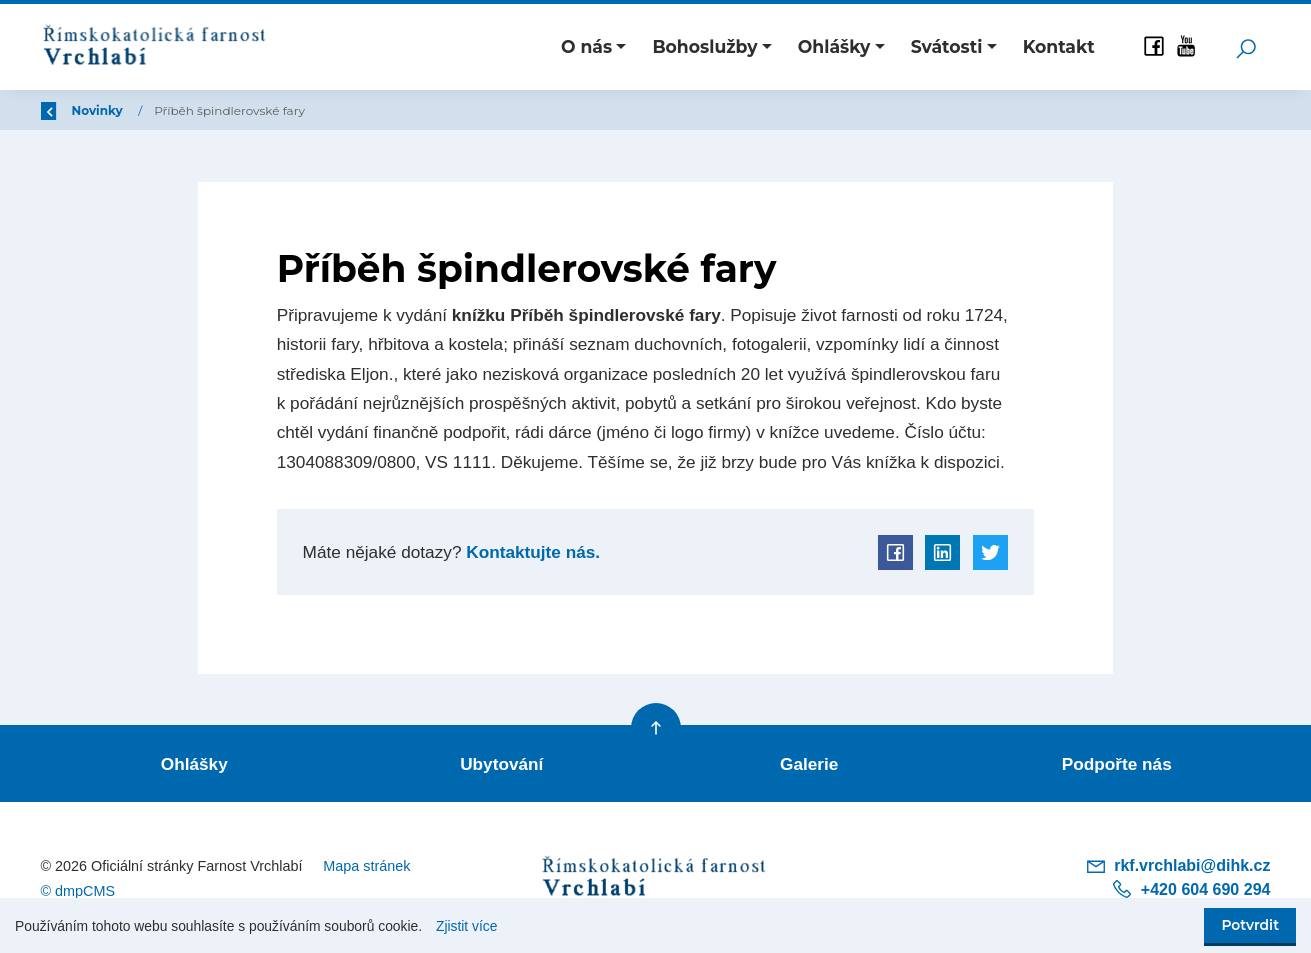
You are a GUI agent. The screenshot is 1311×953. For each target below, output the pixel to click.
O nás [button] (586, 46)
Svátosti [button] (947, 46)
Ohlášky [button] (834, 46)
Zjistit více (467, 926)
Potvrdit (1250, 925)
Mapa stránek (366, 866)
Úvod (145, 110)
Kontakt (1059, 46)
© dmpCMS (78, 890)
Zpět (69, 110)
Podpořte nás (1117, 763)
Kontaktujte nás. (530, 552)
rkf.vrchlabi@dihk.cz (1178, 865)
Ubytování (501, 763)
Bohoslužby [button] (704, 46)
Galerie (809, 763)
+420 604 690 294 (1190, 888)
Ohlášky (194, 763)
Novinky (218, 110)
